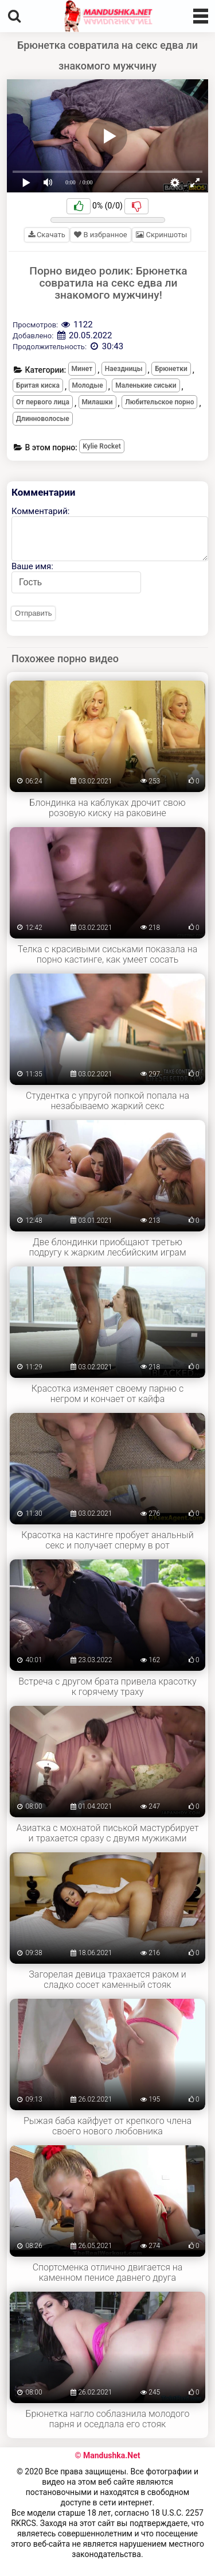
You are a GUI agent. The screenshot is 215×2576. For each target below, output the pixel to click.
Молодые (87, 385)
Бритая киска (38, 385)
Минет (82, 369)
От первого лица (42, 402)
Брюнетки (171, 369)
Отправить (33, 613)
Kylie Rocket (101, 446)
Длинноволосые (42, 419)
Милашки (97, 402)
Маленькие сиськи (145, 385)
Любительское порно (159, 402)
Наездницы (124, 369)
